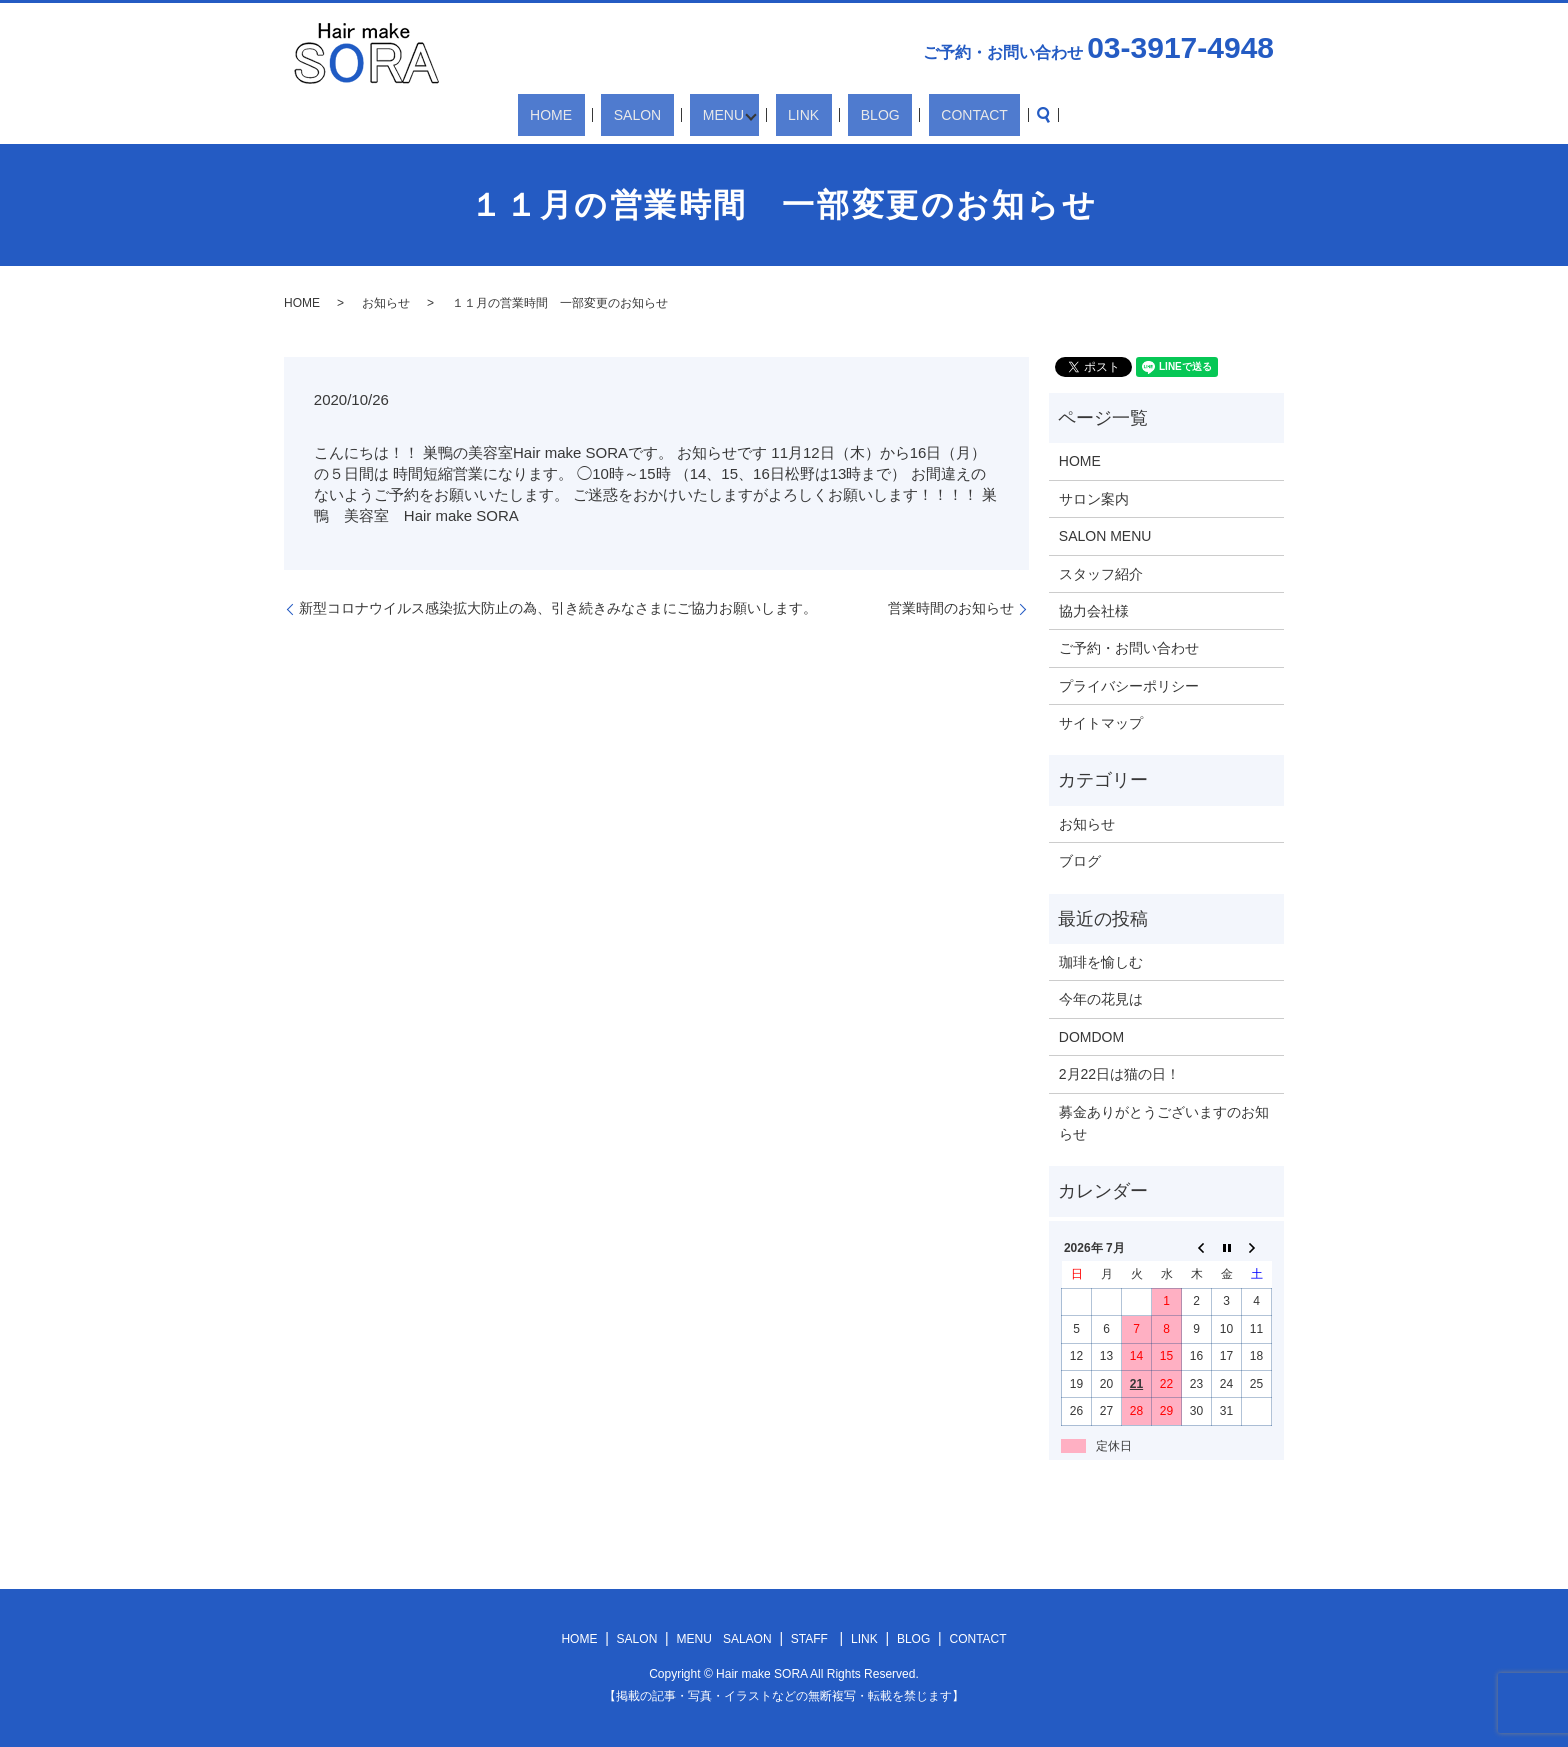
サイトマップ (1101, 723)
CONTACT (922, 115)
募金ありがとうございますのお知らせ (1164, 1123)
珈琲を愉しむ (1101, 962)
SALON (665, 115)
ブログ (1080, 861)
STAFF (809, 1639)
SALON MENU (1105, 536)
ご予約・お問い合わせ (1129, 648)
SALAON (747, 1639)
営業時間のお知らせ (951, 608)
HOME (604, 115)
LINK (800, 115)
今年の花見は (1101, 999)
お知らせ (386, 303)
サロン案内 (1094, 499)
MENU (726, 115)
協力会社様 (1094, 611)
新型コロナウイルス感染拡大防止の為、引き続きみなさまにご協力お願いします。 (558, 608)
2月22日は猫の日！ (1119, 1074)
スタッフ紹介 (1101, 574)
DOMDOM (1091, 1037)
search (979, 115)
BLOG (852, 115)
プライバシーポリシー (1129, 686)
